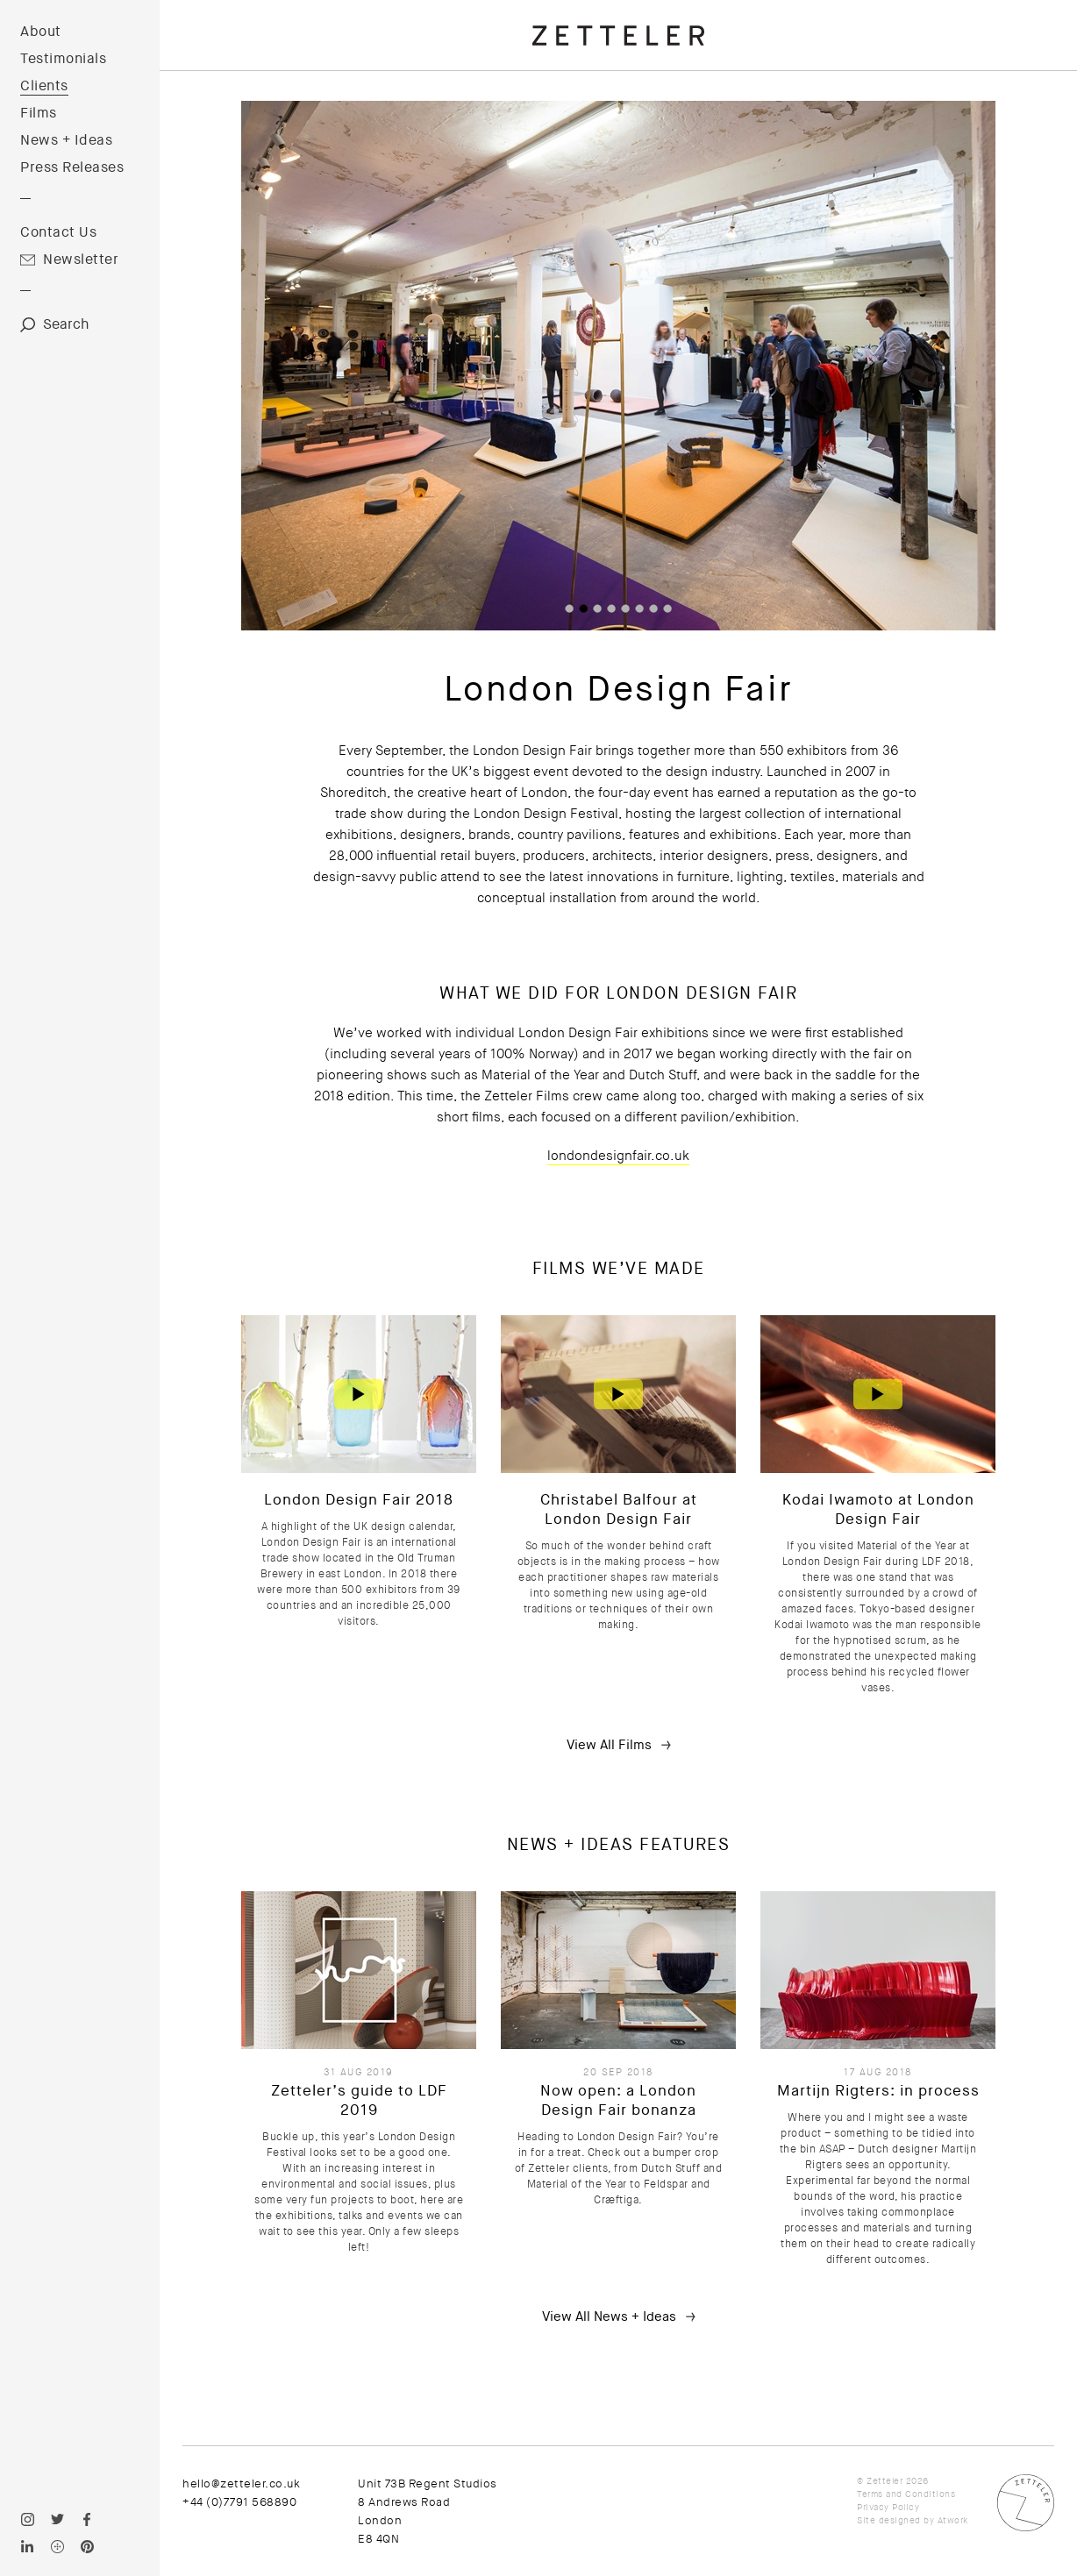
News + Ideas (66, 140)
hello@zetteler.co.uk (241, 2483)
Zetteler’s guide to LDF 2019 (359, 2100)
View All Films (609, 1745)
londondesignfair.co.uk (618, 1155)
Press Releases (72, 167)
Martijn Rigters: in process (878, 2090)
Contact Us (58, 232)
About (40, 31)
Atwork (953, 2520)
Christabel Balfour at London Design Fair (618, 1509)
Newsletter (80, 259)
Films (38, 113)
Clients (44, 86)
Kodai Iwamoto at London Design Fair (878, 1509)
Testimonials (63, 59)
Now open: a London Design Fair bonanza (618, 2100)
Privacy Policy (888, 2507)
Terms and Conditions (906, 2494)
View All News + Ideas (609, 2316)
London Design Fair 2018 (358, 1500)
